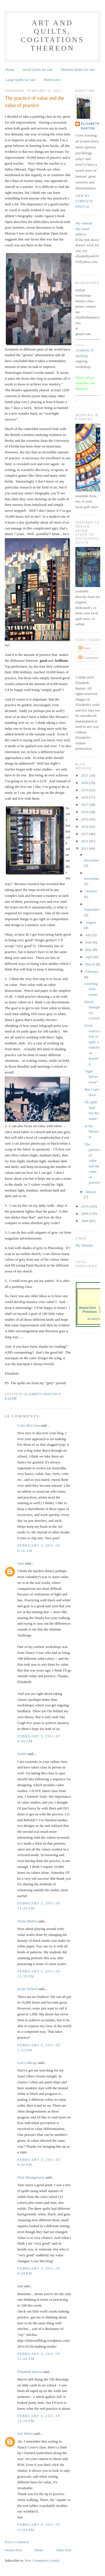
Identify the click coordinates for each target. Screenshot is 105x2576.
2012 (85, 841)
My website (83, 223)
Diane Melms (27, 1921)
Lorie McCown (28, 1425)
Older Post (63, 2550)
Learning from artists (91, 989)
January (91, 1192)
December (91, 860)
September (92, 909)
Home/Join (87, 1308)
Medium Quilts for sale (78, 69)
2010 (85, 1206)
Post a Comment (17, 2542)
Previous (90, 1312)
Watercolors (52, 80)
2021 (85, 775)
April (89, 957)
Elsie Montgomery (31, 2177)
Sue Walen (25, 2433)
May (89, 949)
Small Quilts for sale (38, 69)
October (91, 891)
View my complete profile (84, 201)
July (88, 935)
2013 (85, 834)
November (91, 878)
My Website (84, 1245)
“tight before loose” (91, 1076)
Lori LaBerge (27, 2063)
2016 (85, 812)
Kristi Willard (27, 1989)
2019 (85, 790)
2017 (85, 804)
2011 (85, 848)
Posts (85, 648)
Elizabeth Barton (29, 2372)
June (20, 1563)
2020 (85, 783)
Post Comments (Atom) (42, 2560)
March (90, 964)
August (90, 922)
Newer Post (13, 2550)
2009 (85, 1213)
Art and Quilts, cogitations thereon (52, 35)
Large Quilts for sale (21, 80)
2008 (85, 1221)
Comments (89, 658)
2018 (85, 797)
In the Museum (92, 1131)
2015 (85, 819)
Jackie (21, 1754)
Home (10, 69)
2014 (85, 826)
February (92, 971)
